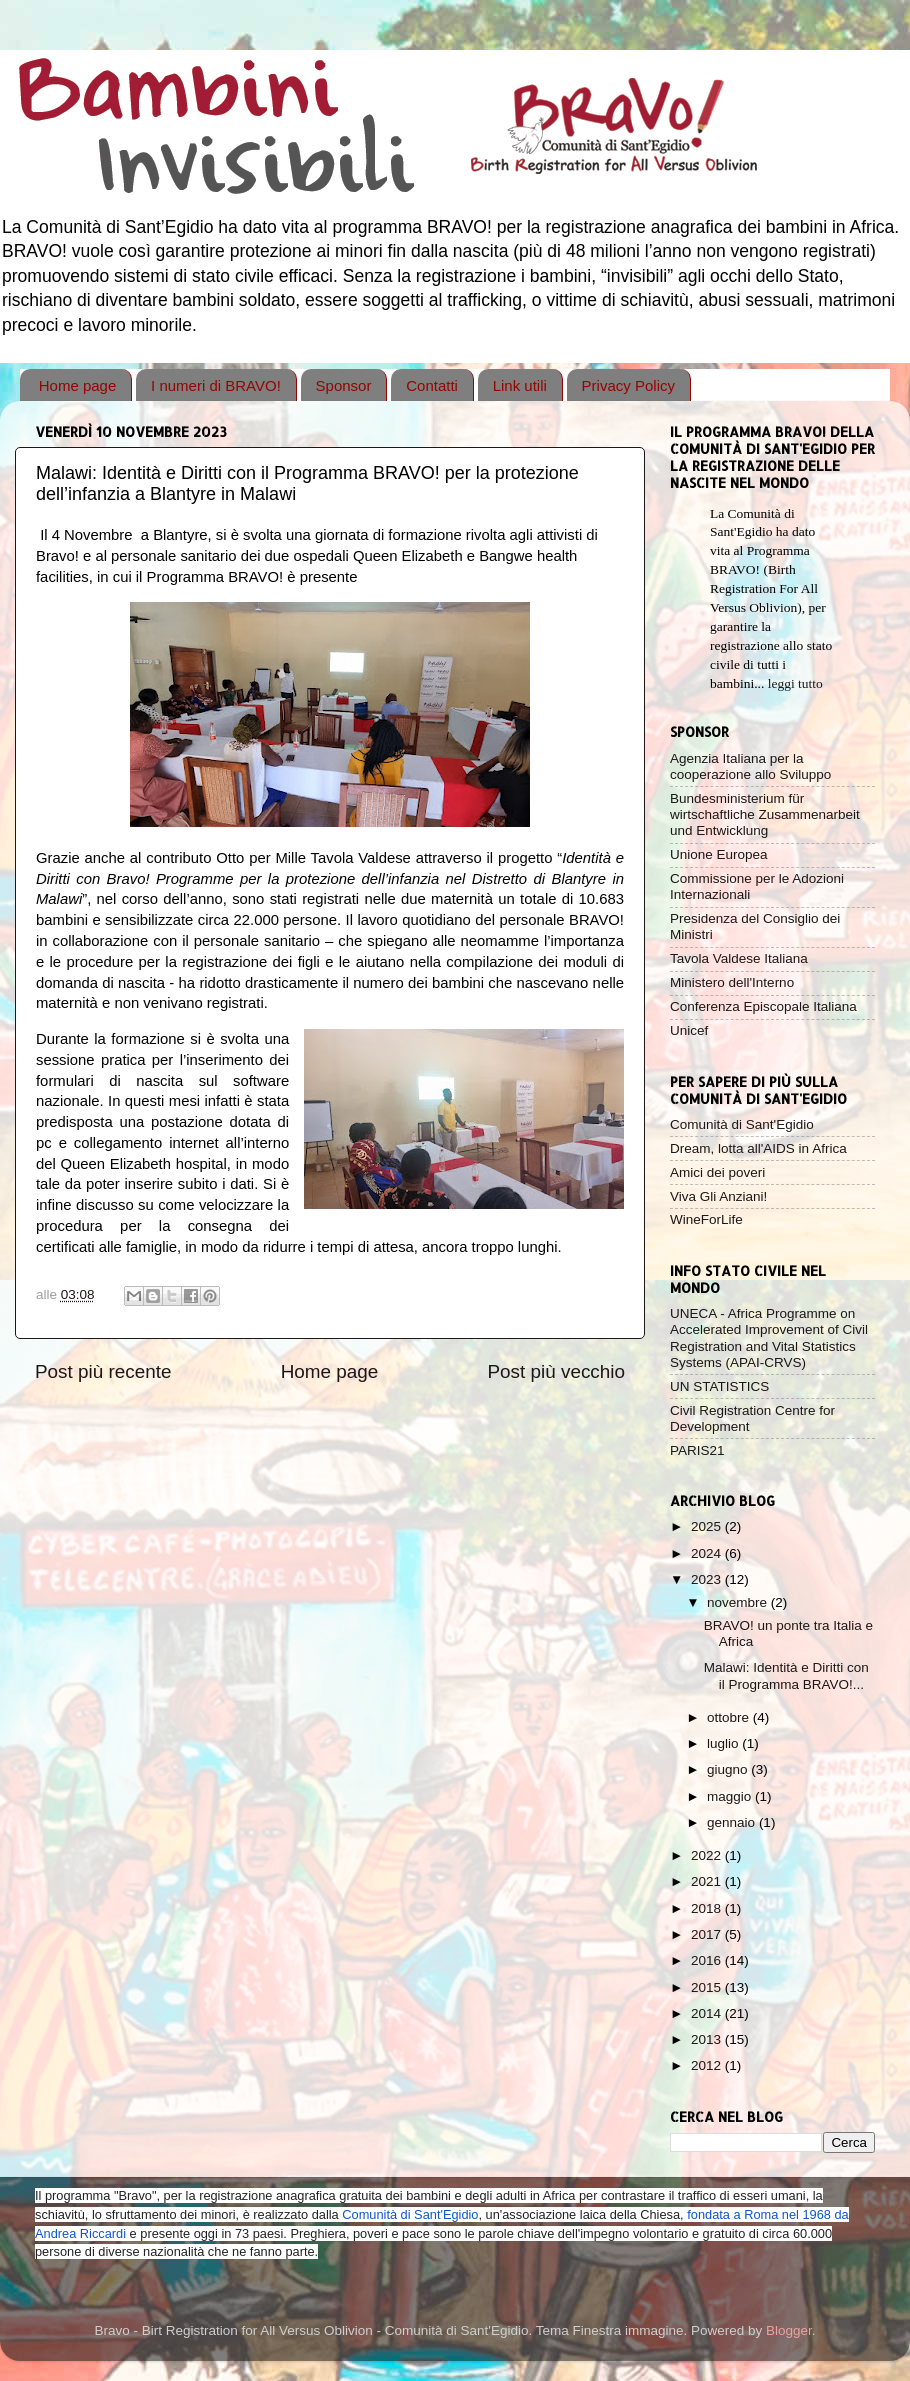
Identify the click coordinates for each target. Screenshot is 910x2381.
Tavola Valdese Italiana (739, 958)
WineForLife (706, 1219)
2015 (708, 1987)
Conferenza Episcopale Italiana (763, 1006)
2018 (708, 1908)
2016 (708, 1960)
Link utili (520, 385)
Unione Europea (719, 854)
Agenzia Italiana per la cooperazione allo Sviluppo (750, 766)
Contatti (432, 385)
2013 (708, 2039)
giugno (729, 1769)
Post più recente (103, 1371)
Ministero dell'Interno (732, 982)
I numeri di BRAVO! (216, 385)
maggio (731, 1796)
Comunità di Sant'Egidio (742, 1124)
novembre (739, 1602)
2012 (708, 2065)
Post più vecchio (556, 1371)
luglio (724, 1743)
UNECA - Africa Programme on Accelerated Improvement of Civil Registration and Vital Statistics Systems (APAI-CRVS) (769, 1338)
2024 (708, 1553)
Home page (78, 385)
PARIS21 (697, 1450)
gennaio (733, 1822)
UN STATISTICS (719, 1386)
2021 (708, 1881)
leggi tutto (795, 683)
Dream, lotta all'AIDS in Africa (758, 1148)
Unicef (689, 1030)
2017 (708, 1934)
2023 (708, 1579)
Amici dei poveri (717, 1172)
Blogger (789, 2330)
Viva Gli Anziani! (718, 1196)
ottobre (730, 1717)
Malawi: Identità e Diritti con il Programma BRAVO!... (786, 1675)
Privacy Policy (628, 385)
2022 (708, 1855)
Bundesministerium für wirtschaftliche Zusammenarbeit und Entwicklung (765, 814)
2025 (708, 1526)
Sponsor (344, 385)
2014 (708, 2013)
